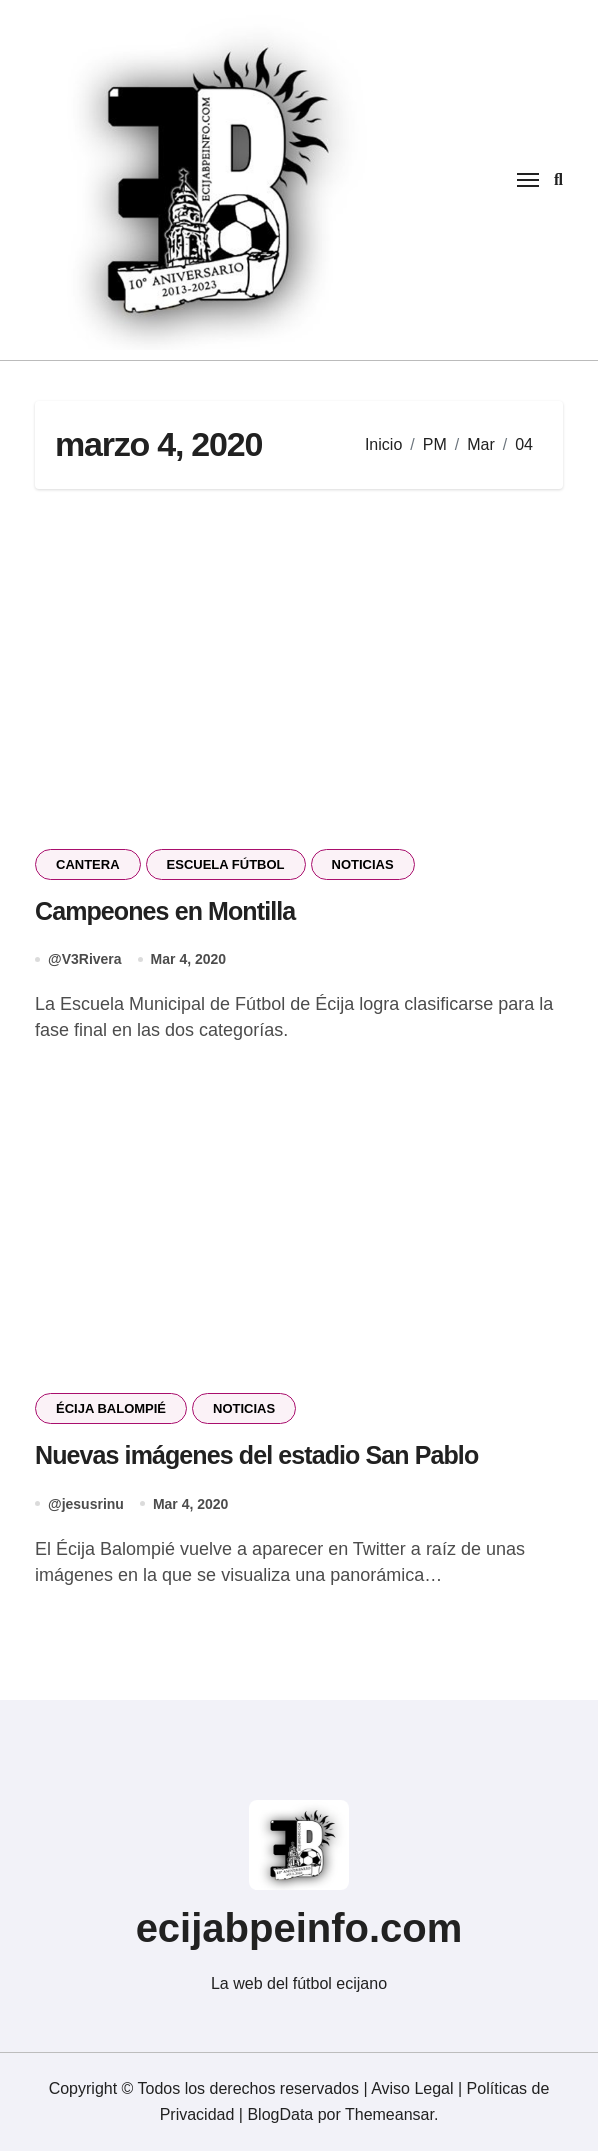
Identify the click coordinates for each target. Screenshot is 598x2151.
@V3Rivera (85, 959)
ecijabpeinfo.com (299, 1928)
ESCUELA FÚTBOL (226, 864)
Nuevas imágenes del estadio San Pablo (256, 1455)
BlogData (280, 2114)
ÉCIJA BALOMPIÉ (111, 1408)
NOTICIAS (363, 864)
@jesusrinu (86, 1504)
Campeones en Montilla (165, 911)
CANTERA (88, 864)
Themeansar (389, 2114)
